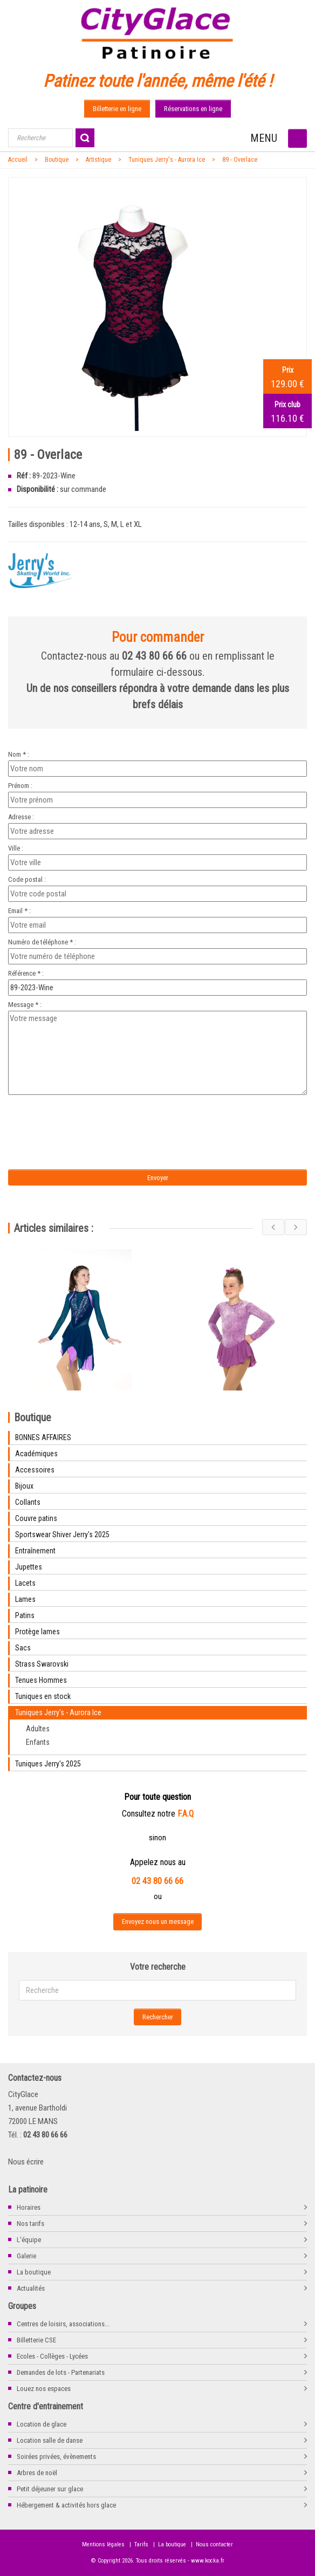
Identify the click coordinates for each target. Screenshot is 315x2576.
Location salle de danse (50, 2440)
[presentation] (98, 1119)
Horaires (28, 2207)
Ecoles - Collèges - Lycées (52, 2356)
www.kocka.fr (207, 2560)
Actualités (31, 2288)
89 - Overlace (239, 159)
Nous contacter (214, 2544)
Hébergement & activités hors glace (66, 2505)
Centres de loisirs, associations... (63, 2324)
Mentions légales (103, 2544)
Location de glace (41, 2424)
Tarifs (141, 2544)
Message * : (25, 1004)
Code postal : (27, 879)
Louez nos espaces (44, 2389)
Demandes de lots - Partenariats (61, 2372)
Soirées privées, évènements (56, 2456)
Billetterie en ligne (117, 109)
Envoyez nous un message (158, 1921)
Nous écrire (26, 2162)
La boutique (34, 2272)
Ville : (15, 848)
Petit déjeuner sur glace (50, 2489)
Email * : (19, 910)
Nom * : (18, 754)
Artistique (98, 159)
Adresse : (21, 816)
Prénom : (20, 785)
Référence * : (26, 973)
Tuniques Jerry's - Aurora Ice (166, 159)
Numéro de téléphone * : (42, 942)
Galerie (26, 2256)
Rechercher (157, 2017)
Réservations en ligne (193, 109)
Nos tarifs (30, 2223)
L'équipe (29, 2240)
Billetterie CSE (36, 2340)
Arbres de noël (37, 2473)
